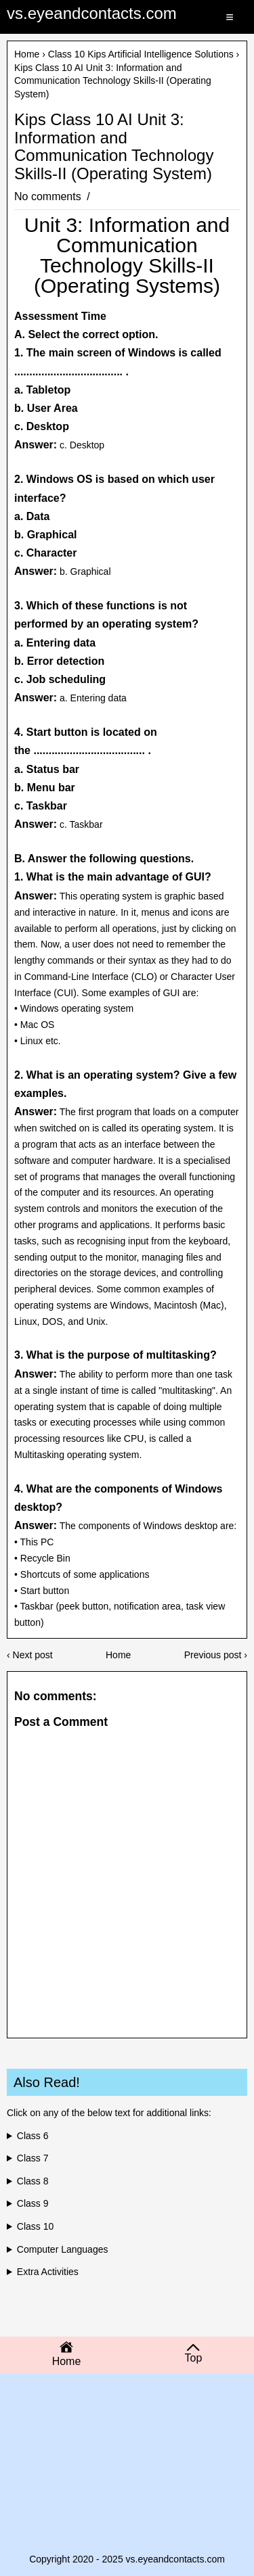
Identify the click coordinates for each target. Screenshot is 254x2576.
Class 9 (33, 2203)
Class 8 (33, 2181)
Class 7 (33, 2158)
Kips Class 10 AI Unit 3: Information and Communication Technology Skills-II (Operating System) (113, 146)
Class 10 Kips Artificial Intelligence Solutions (141, 54)
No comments (49, 196)
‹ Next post (30, 1654)
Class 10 (35, 2226)
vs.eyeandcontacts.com (92, 13)
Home (26, 54)
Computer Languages (62, 2249)
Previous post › (215, 1654)
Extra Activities (48, 2271)
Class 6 (33, 2135)
